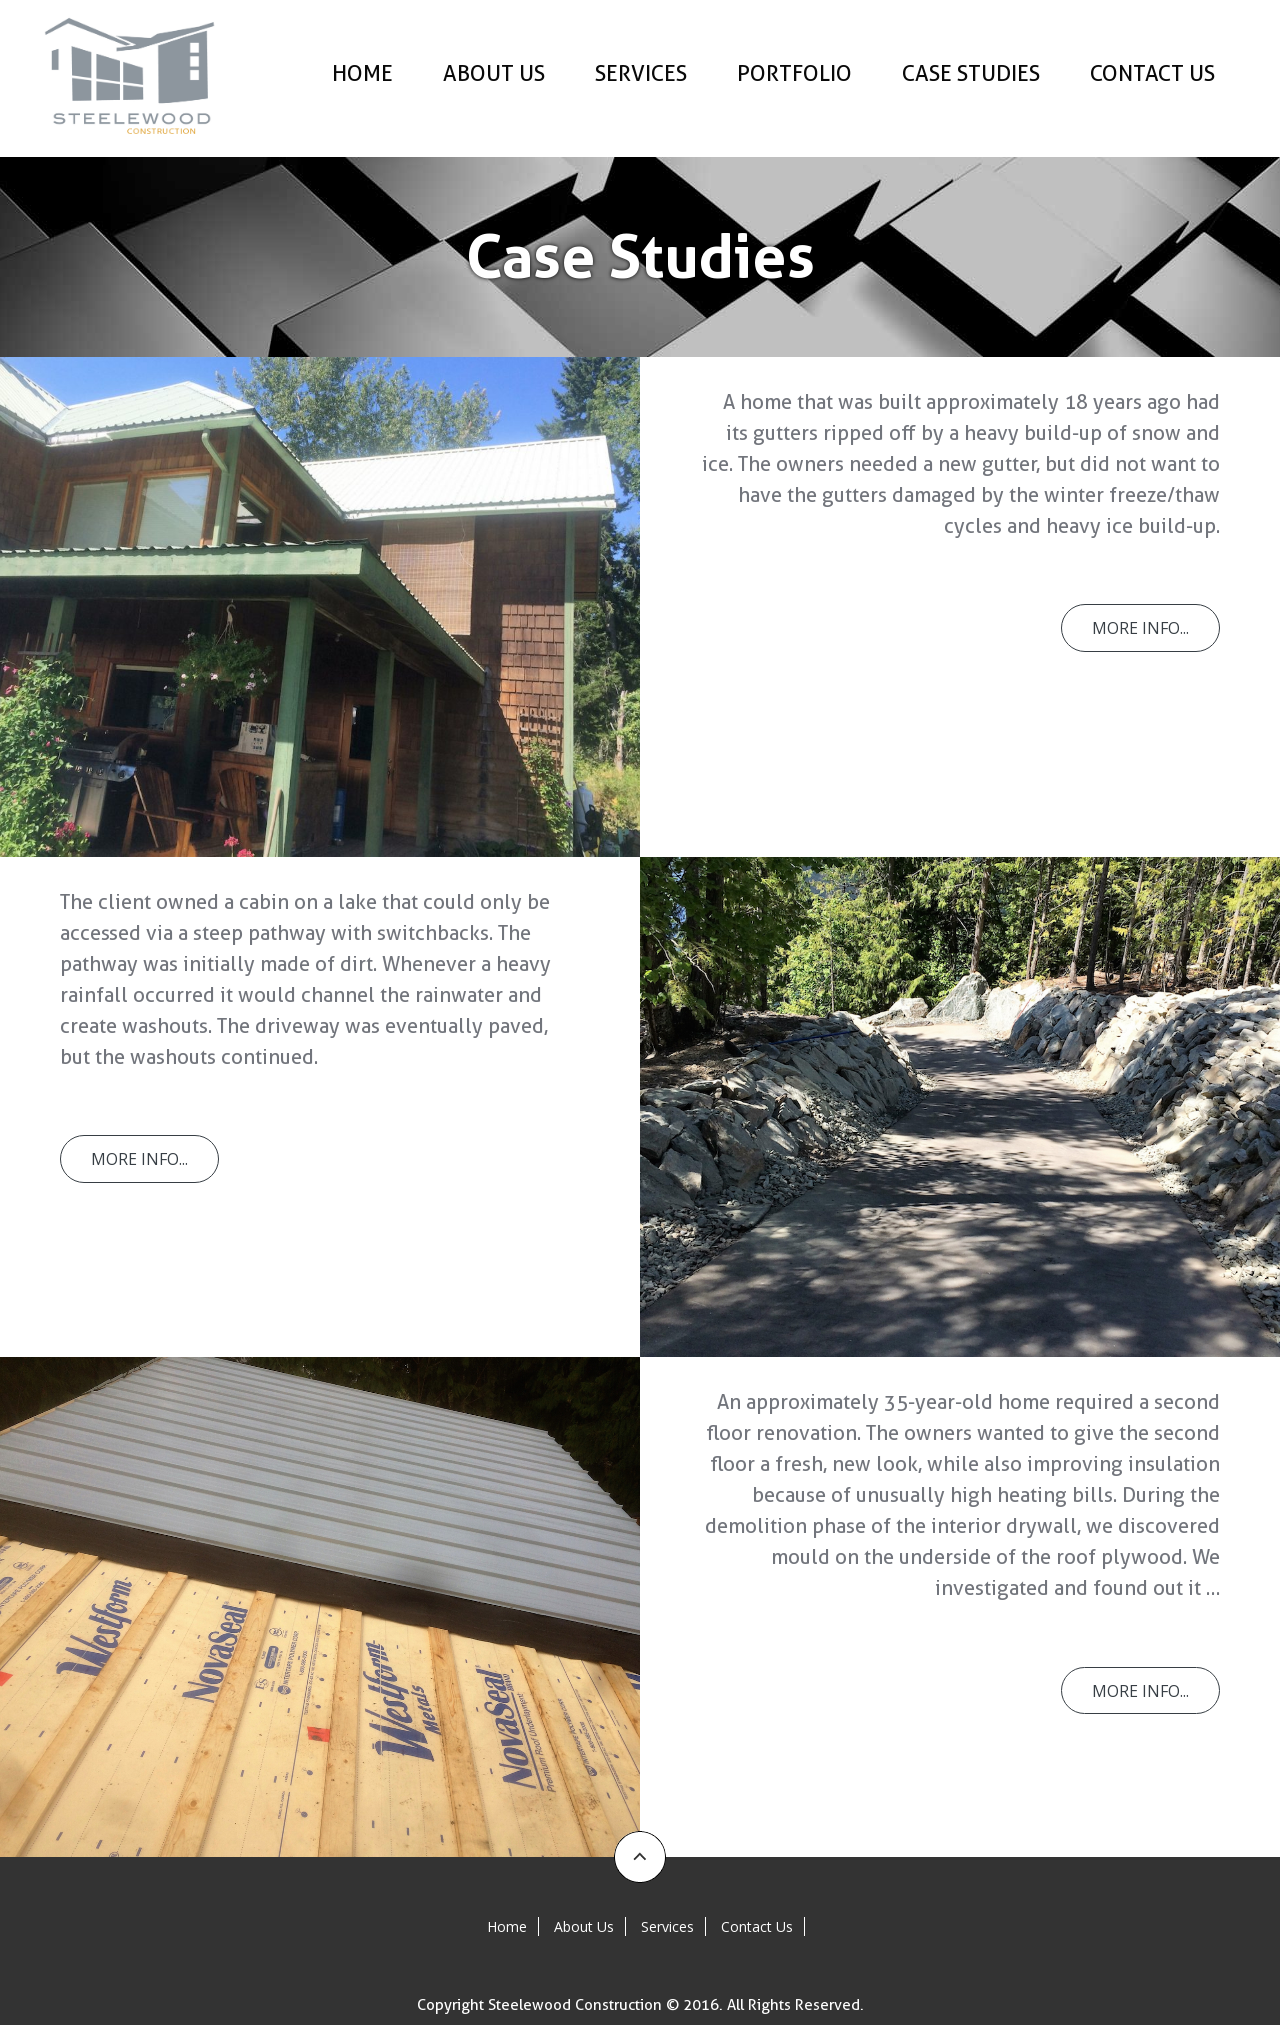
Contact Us (1152, 73)
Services (641, 73)
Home (362, 73)
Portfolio (794, 73)
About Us (494, 73)
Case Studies (971, 73)
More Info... (1139, 628)
